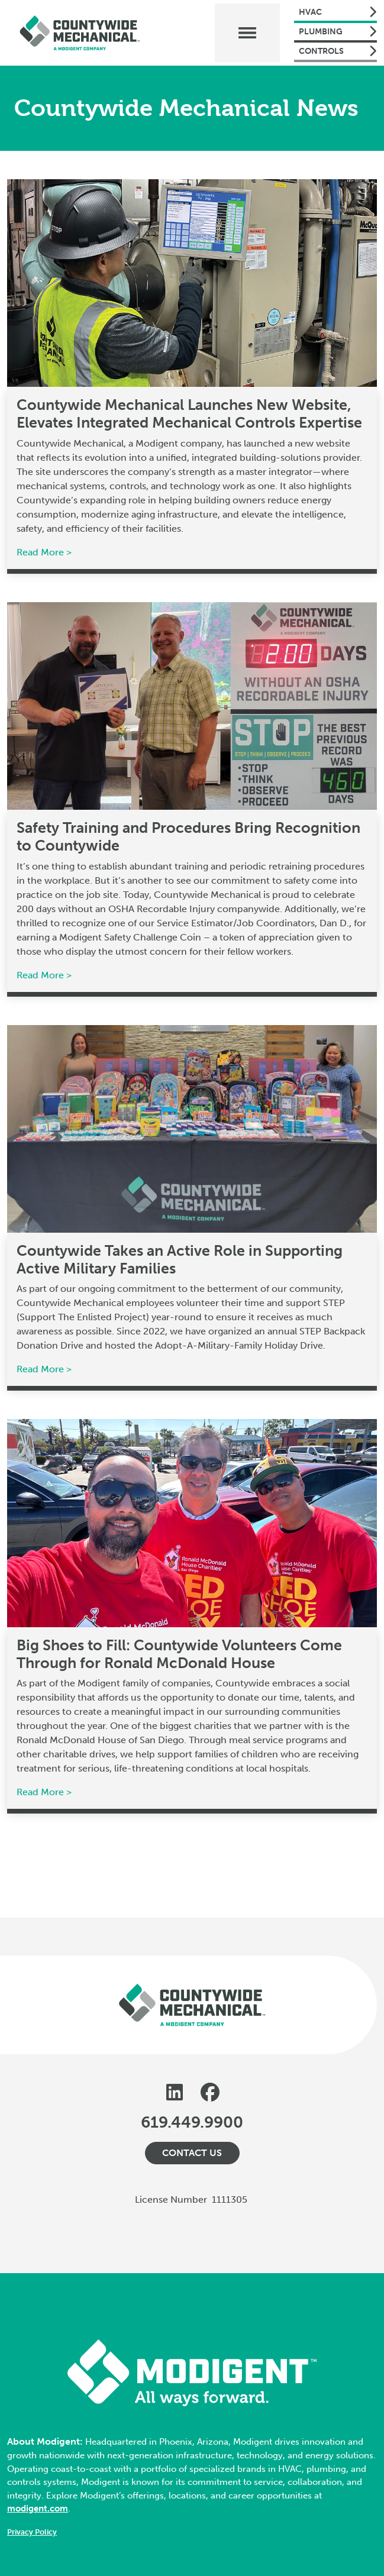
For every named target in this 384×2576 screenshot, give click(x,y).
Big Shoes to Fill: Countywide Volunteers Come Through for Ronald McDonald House (179, 1654)
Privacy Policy (32, 2531)
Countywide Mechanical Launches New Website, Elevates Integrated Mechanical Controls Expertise (189, 413)
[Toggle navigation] (247, 33)
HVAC (338, 12)
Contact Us (192, 2152)
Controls (338, 51)
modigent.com (37, 2508)
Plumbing (338, 31)
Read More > (44, 552)
